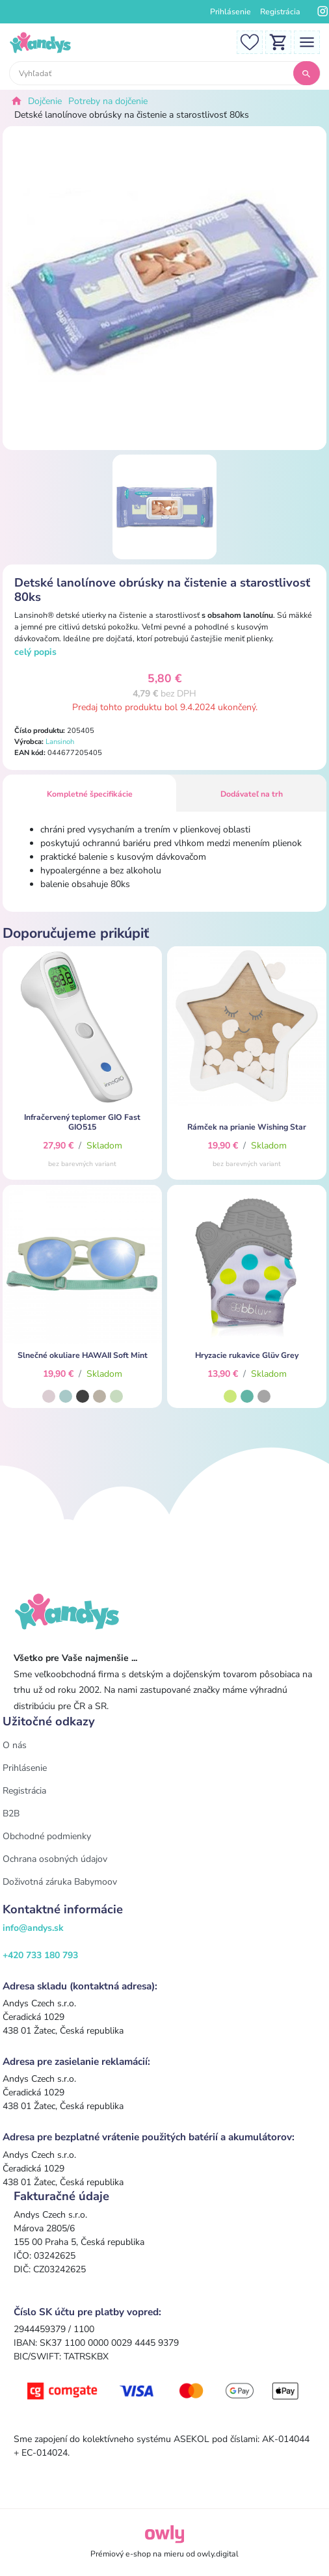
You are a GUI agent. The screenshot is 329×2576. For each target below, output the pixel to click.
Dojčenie (45, 101)
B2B (11, 1813)
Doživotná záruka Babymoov (60, 1882)
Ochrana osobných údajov (55, 1859)
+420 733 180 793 (40, 1955)
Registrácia (280, 12)
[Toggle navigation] (307, 41)
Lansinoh (60, 742)
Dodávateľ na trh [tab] (251, 794)
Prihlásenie (230, 12)
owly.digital (218, 2554)
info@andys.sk (33, 1928)
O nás (15, 1745)
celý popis (35, 652)
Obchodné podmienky (47, 1836)
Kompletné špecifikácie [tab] (90, 794)
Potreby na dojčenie (108, 101)
